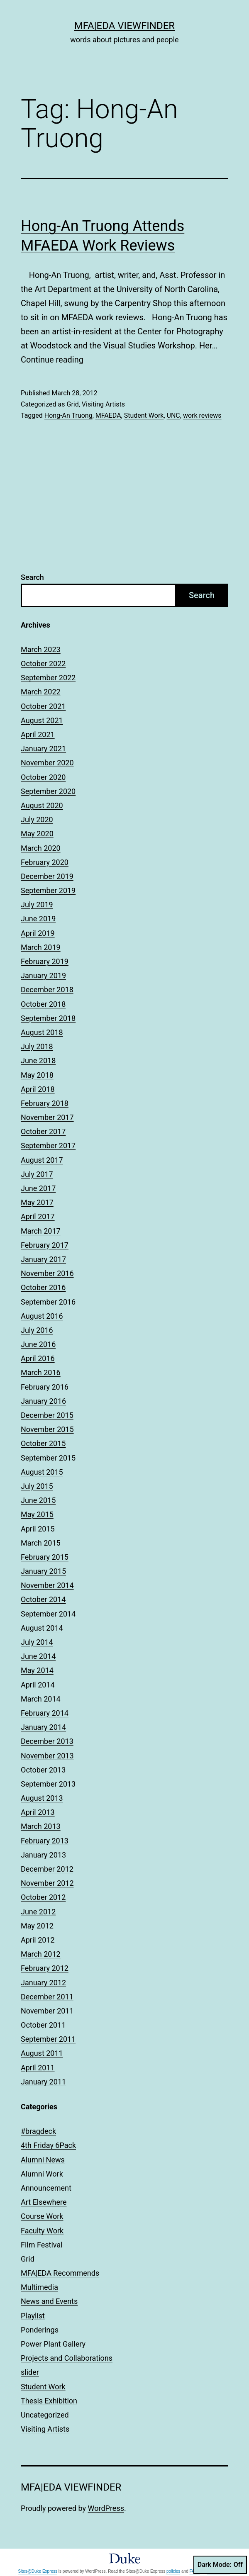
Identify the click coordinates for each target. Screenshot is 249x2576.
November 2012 (47, 1883)
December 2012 (47, 1869)
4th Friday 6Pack (48, 2145)
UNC (173, 415)
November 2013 (47, 1755)
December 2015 (47, 1415)
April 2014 (38, 1684)
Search (32, 577)
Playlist (33, 2315)
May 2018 (37, 1075)
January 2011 (43, 2081)
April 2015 (38, 1528)
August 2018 (42, 1032)
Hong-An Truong (68, 415)
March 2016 (41, 1372)
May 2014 (37, 1670)
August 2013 (42, 1798)
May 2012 (37, 1925)
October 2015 (43, 1443)
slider (30, 2372)
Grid (72, 404)
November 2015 (47, 1429)
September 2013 (48, 1784)
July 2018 (37, 1046)
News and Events (49, 2301)
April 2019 (38, 933)
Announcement (46, 2188)
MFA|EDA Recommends (60, 2273)
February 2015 (44, 1557)
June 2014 (38, 1656)
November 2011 (47, 2010)
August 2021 (42, 720)
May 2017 (37, 1202)
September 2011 (48, 2039)
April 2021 (38, 734)
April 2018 (38, 1089)
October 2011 (43, 2025)
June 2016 (38, 1344)
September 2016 (48, 1302)
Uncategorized (45, 2414)
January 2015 (43, 1571)
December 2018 (47, 989)
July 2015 (37, 1486)
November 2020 (47, 762)
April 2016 (38, 1358)
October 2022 (43, 663)
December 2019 (47, 876)
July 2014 (37, 1642)
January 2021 (43, 748)
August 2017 (42, 1160)
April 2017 (38, 1216)
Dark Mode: (220, 2565)
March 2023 (41, 649)
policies (173, 2571)
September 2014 (48, 1613)
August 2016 (42, 1316)
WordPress (106, 2508)
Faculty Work (42, 2230)
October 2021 (43, 706)
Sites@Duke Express (37, 2571)
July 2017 (37, 1174)
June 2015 (38, 1500)
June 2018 (38, 1060)
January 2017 (43, 1259)
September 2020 (48, 791)
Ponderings (40, 2329)
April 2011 (38, 2067)
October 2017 (43, 1131)
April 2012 (38, 1940)
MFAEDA (108, 415)
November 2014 (47, 1585)
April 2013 (38, 1812)
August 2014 (42, 1628)
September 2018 (48, 1018)
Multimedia (39, 2287)
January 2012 (43, 1982)
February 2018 (44, 1103)
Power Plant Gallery (53, 2344)
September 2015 (48, 1458)
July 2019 (37, 904)
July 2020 (37, 819)
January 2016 (43, 1401)
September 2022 (48, 677)
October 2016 (43, 1287)
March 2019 (41, 947)
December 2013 (47, 1741)
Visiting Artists (103, 404)
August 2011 (42, 2053)
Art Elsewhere (44, 2202)
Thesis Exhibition (49, 2400)
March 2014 (41, 1699)
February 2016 (44, 1387)
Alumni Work (42, 2173)
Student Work (144, 415)
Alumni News (43, 2159)
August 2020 (42, 805)
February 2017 (44, 1245)
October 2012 (43, 1897)
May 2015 (37, 1514)
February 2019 (44, 961)
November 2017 (47, 1117)
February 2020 (44, 862)
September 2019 (48, 890)
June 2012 (38, 1911)
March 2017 (41, 1231)
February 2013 (44, 1840)
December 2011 (47, 1996)
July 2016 (37, 1330)
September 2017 (48, 1145)
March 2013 (41, 1826)
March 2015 (41, 1543)
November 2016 (47, 1273)
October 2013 (43, 1769)
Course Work (42, 2216)
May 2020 (37, 833)
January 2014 (43, 1727)
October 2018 (43, 1004)
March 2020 (41, 848)
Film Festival (42, 2244)
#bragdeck (38, 2131)
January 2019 (43, 975)
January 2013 (43, 1854)
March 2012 (41, 1954)
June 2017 (38, 1188)
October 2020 (43, 777)
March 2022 (41, 691)
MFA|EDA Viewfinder (124, 26)
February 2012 (44, 1968)
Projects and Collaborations (66, 2358)
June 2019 (38, 918)
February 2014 (44, 1713)
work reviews (202, 415)
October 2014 (43, 1599)
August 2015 (42, 1472)
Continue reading (52, 360)
